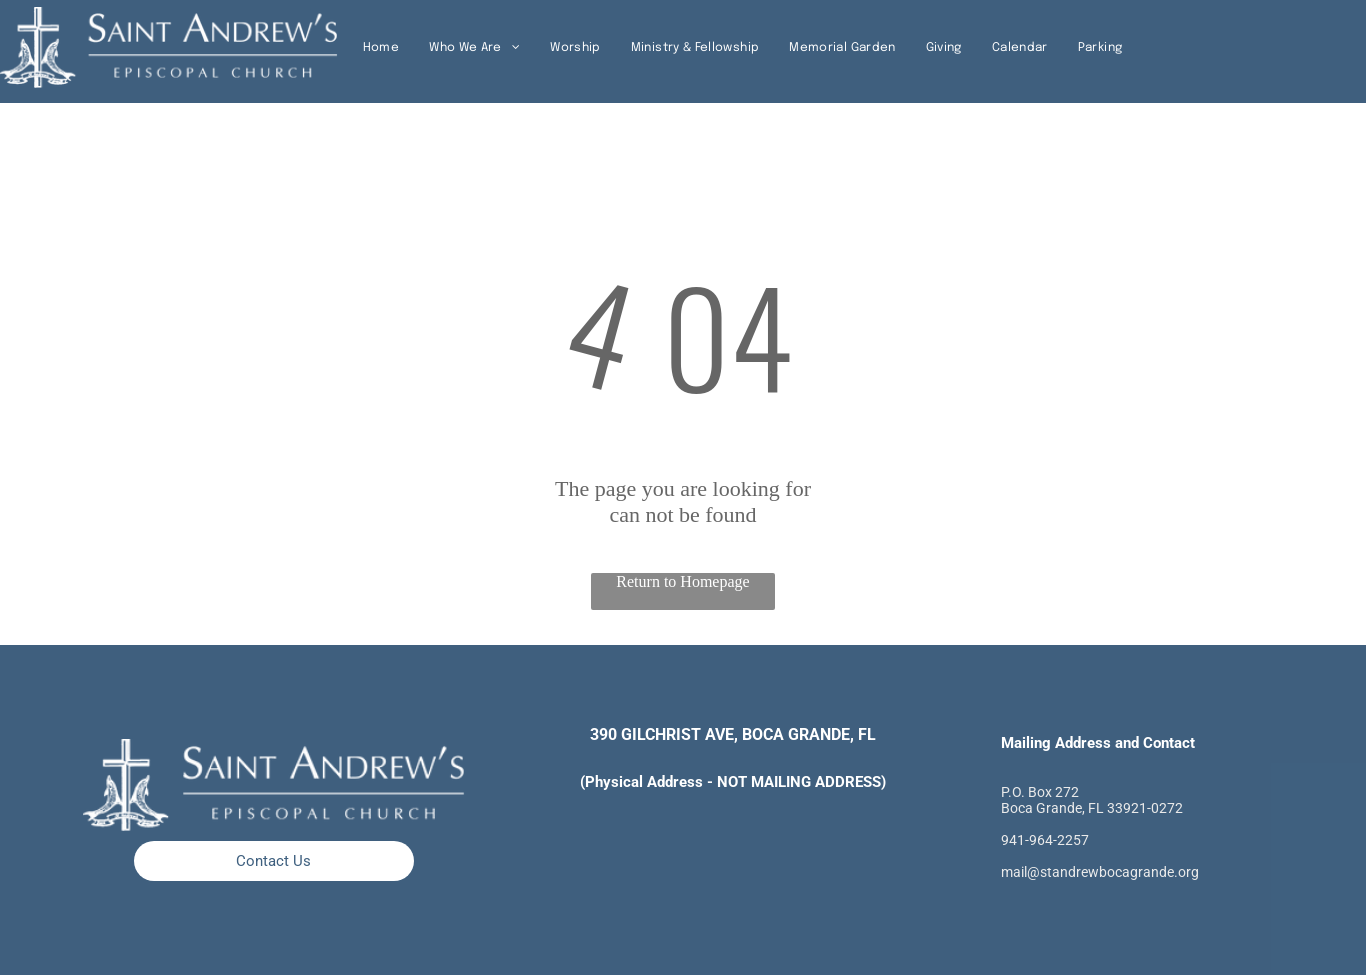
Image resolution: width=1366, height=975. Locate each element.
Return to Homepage (682, 581)
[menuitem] (381, 48)
